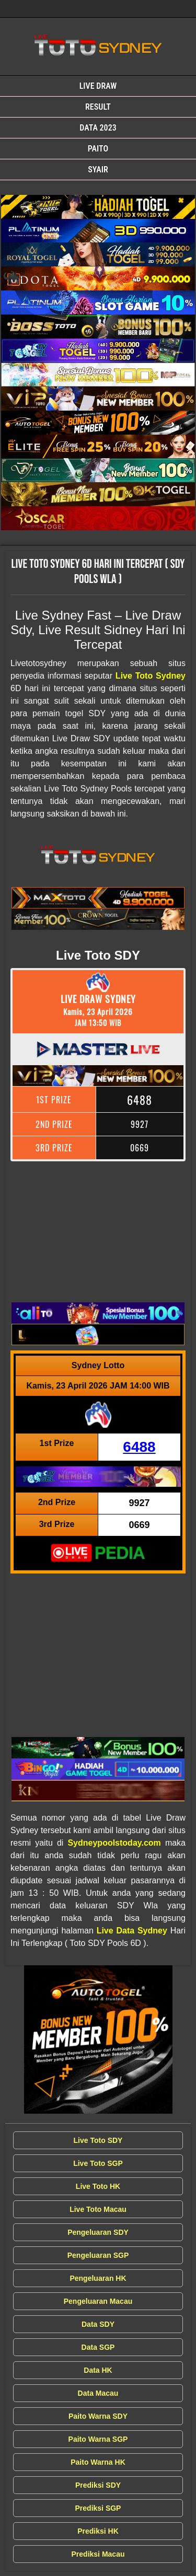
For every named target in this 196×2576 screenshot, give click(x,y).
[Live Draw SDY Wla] (98, 207)
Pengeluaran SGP (98, 2255)
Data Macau (98, 2393)
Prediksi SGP (98, 2508)
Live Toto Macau (98, 2209)
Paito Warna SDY (98, 2416)
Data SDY (98, 2324)
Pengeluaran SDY (98, 2232)
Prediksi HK (98, 2531)
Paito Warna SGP (98, 2439)
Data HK (98, 2370)
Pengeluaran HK (98, 2278)
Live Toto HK (98, 2186)
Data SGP (98, 2347)
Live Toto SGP (98, 2163)
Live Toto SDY (98, 2140)
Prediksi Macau (98, 2554)
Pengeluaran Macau (98, 2301)
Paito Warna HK (98, 2462)
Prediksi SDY (98, 2485)
